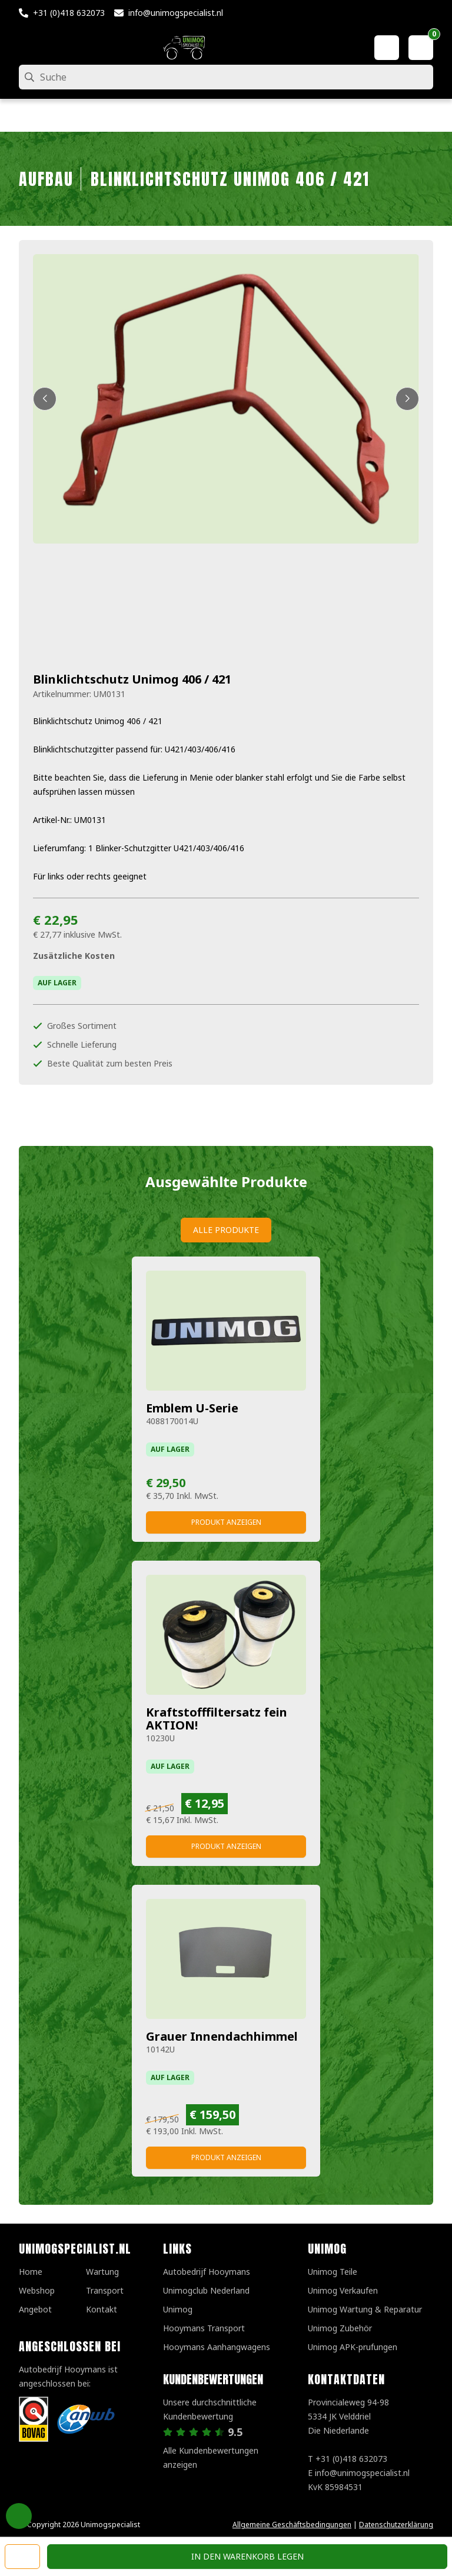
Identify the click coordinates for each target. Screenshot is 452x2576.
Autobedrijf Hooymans (206, 2271)
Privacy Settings (19, 2516)
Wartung (102, 2271)
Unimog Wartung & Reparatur (365, 2309)
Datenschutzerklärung (396, 2525)
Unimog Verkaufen (343, 2290)
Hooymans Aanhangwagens (216, 2346)
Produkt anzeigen (226, 1522)
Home (30, 2271)
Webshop (37, 2290)
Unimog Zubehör (340, 2328)
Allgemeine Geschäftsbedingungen (291, 2525)
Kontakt (101, 2309)
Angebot (35, 2309)
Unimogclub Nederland (206, 2290)
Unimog (177, 2309)
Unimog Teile (332, 2271)
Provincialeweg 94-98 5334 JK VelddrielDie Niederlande (348, 2416)
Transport (105, 2290)
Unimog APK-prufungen (352, 2346)
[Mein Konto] (386, 47)
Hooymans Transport (204, 2328)
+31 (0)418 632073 (69, 12)
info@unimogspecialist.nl (175, 12)
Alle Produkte (226, 1229)
